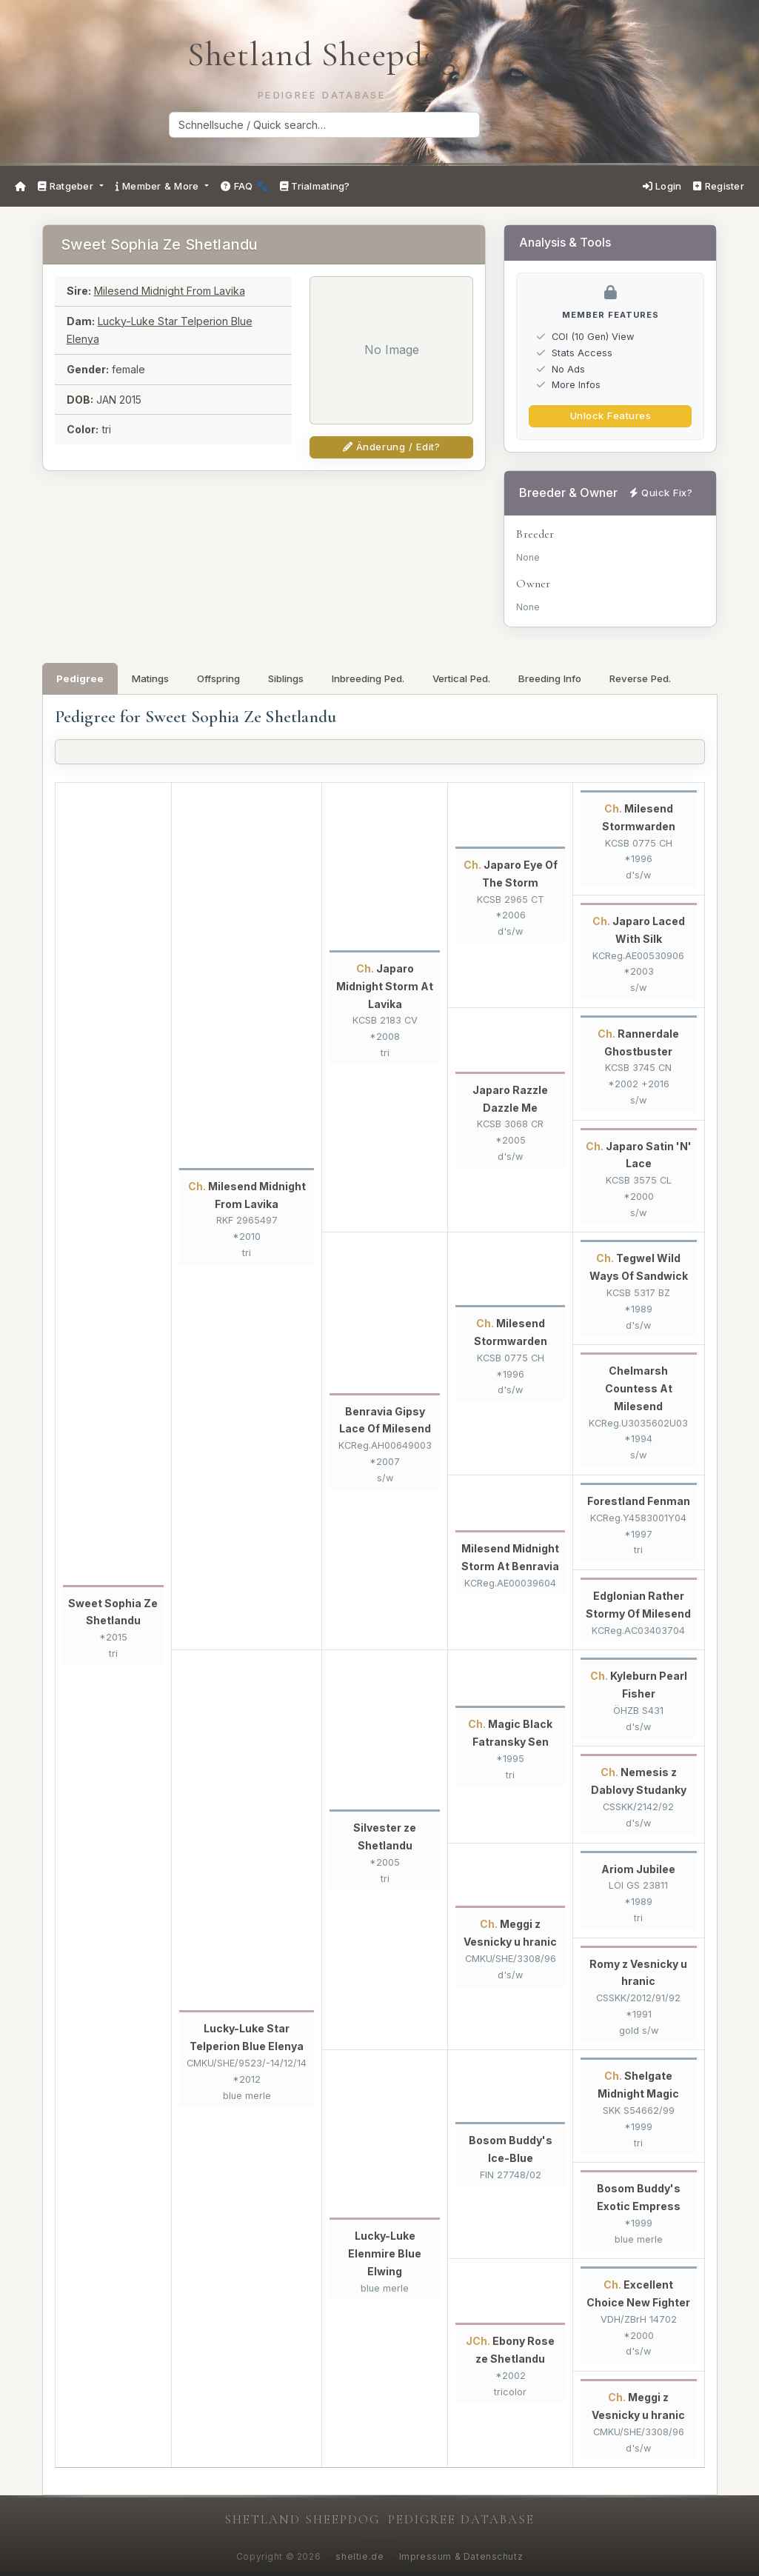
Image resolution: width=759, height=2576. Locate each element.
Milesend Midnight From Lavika (169, 290)
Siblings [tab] (286, 678)
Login (662, 186)
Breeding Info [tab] (549, 678)
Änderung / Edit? (391, 447)
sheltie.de (359, 2557)
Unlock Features (611, 415)
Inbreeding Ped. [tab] (368, 678)
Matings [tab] (150, 678)
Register (718, 186)
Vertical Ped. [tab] (461, 678)
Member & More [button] (159, 186)
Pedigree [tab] (80, 678)
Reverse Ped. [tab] (640, 678)
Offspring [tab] (218, 678)
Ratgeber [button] (67, 186)
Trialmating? (315, 186)
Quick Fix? (660, 492)
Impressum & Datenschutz (461, 2557)
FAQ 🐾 (244, 186)
